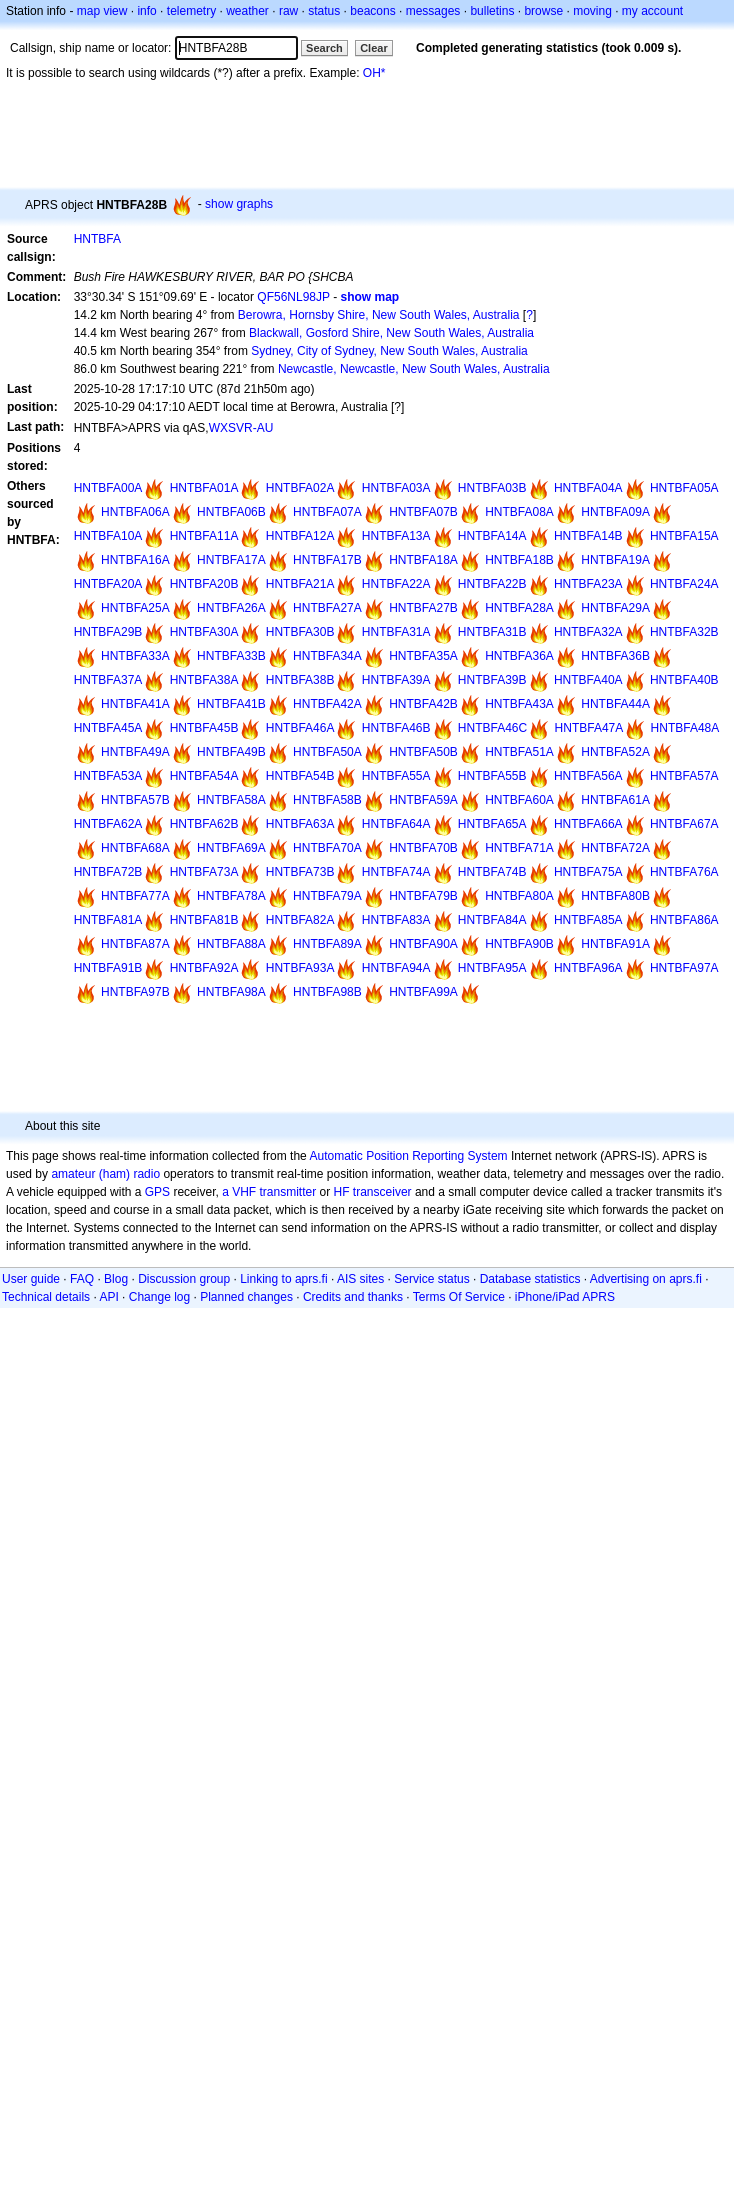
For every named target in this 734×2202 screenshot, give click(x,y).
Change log (159, 1297)
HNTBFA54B (300, 776)
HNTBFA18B (519, 560)
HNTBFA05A (684, 488)
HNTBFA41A (135, 704)
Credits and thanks (353, 1297)
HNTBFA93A (300, 968)
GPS (157, 1192)
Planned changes (246, 1297)
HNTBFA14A (492, 536)
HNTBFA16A (135, 560)
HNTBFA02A (300, 488)
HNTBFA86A (684, 920)
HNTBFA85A (588, 920)
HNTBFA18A (423, 560)
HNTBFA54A (204, 776)
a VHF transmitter (269, 1192)
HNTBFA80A (519, 896)
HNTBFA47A (589, 728)
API (108, 1297)
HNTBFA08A (519, 512)
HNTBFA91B (108, 968)
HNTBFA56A (588, 776)
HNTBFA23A (588, 584)
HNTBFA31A (396, 632)
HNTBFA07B (423, 512)
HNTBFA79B (423, 896)
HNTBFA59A (423, 800)
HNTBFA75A (588, 872)
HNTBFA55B (492, 776)
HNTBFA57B (135, 800)
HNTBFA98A (231, 992)
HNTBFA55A (396, 776)
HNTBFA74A (396, 872)
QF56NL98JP (293, 297)
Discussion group (184, 1279)
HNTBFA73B (300, 872)
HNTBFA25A (135, 608)
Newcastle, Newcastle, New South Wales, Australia (414, 369)
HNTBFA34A (327, 656)
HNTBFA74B (492, 872)
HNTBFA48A (685, 728)
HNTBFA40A (588, 680)
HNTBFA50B (423, 752)
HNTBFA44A (615, 704)
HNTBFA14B (588, 536)
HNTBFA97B (135, 992)
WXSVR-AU (241, 428)
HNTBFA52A (615, 752)
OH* (374, 73)
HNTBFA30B (300, 632)
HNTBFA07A (327, 512)
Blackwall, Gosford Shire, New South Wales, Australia (391, 333)
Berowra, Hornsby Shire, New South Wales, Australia (379, 315)
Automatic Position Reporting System (408, 1156)
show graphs (239, 204)
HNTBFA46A (300, 728)
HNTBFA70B (423, 848)
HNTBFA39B (492, 680)
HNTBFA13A (396, 536)
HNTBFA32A (588, 632)
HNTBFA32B (684, 632)
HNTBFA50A (327, 752)
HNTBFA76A (684, 872)
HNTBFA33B (231, 656)
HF (342, 1192)
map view (102, 11)
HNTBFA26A (231, 608)
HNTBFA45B (204, 728)
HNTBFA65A (492, 824)
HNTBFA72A (615, 848)
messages (433, 11)
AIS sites (360, 1279)
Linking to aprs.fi (283, 1279)
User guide (31, 1279)
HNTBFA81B (204, 920)
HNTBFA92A (204, 968)
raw (288, 11)
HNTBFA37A (108, 680)
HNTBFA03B (492, 488)
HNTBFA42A (327, 704)
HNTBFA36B (615, 656)
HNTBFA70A (327, 848)
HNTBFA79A (327, 896)
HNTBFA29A (615, 608)
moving (592, 11)
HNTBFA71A (519, 848)
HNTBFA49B (231, 752)
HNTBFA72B (108, 872)
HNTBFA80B (615, 896)
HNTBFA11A (204, 536)
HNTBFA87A (135, 944)
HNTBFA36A (519, 656)
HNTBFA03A (396, 488)
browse (543, 11)
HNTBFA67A (684, 824)
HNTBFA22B (492, 584)
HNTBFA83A (396, 920)
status (324, 11)
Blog (116, 1279)
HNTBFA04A (588, 488)
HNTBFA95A (492, 968)
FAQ (82, 1279)
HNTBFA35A (423, 656)
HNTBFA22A (396, 584)
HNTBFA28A (519, 608)
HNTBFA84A (492, 920)
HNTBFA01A (204, 488)
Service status (431, 1279)
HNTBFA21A (300, 584)
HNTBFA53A (108, 776)
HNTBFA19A (615, 560)
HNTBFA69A (231, 848)
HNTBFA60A (519, 800)
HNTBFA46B (396, 728)
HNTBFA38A (204, 680)
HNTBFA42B (423, 704)
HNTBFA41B (231, 704)
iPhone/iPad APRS (565, 1297)
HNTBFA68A (135, 848)
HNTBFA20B (204, 584)
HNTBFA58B (327, 800)
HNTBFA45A (108, 728)
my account (652, 11)
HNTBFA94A (396, 968)
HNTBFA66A (588, 824)
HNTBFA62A (108, 824)
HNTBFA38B (300, 680)
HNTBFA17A (231, 560)
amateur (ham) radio (105, 1174)
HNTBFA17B (327, 560)
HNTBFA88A (231, 944)
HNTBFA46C (492, 728)
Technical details (46, 1297)
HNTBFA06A (135, 512)
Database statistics (530, 1279)
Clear (374, 48)
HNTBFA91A (615, 944)
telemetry (191, 11)
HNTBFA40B (684, 680)
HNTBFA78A (231, 896)
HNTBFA (97, 239)
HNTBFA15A (684, 536)
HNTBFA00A (108, 488)
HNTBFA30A (204, 632)
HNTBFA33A (135, 656)
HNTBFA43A (519, 704)
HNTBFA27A (327, 608)
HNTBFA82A (300, 920)
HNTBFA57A (684, 776)
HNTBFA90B (519, 944)
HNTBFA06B (231, 512)
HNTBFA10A (108, 536)
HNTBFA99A (423, 992)
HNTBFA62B (204, 824)
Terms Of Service (459, 1297)
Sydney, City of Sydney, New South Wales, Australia (389, 351)
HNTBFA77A (135, 896)
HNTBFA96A (588, 968)
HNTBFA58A (231, 800)
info (146, 11)
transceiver (382, 1192)
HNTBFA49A (135, 752)
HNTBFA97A (684, 968)
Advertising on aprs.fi (646, 1279)
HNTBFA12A (300, 536)
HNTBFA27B (423, 608)
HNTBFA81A (108, 920)
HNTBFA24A (684, 584)
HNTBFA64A (396, 824)
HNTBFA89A (327, 944)
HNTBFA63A (300, 824)
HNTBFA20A (108, 584)
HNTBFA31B (492, 632)
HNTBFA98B (327, 992)
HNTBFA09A (615, 512)
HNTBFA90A (423, 944)
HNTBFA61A (615, 800)
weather (247, 11)
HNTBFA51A (519, 752)
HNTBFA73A (204, 872)
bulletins (492, 11)
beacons (372, 11)
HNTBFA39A (396, 680)
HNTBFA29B (108, 632)
